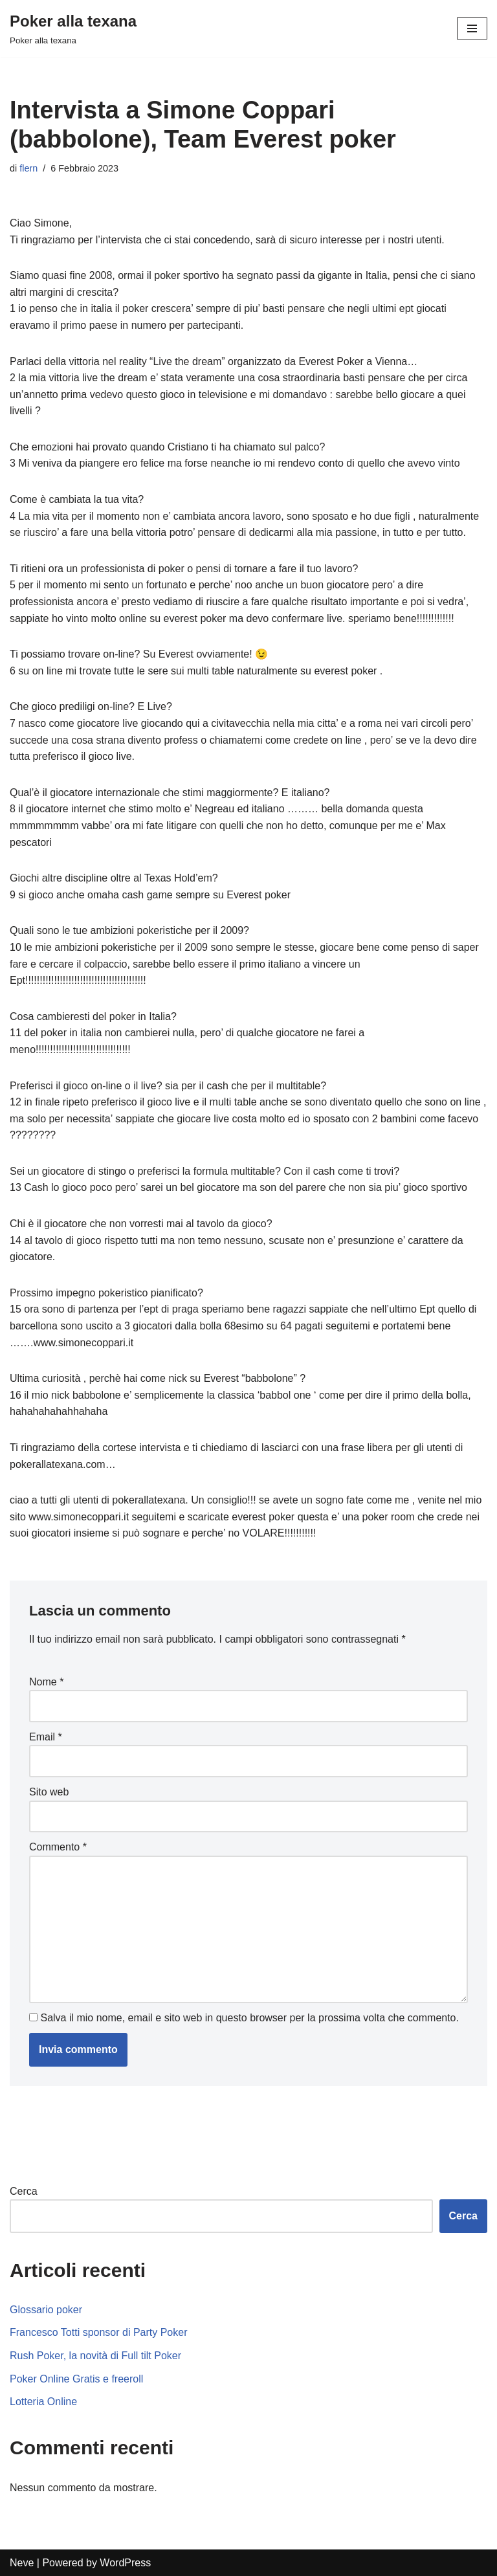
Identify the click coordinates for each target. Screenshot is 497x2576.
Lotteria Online (43, 2401)
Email (45, 1736)
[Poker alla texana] (73, 28)
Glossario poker (46, 2309)
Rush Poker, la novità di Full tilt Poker (95, 2355)
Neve (22, 2562)
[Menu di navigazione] (472, 28)
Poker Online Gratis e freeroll (76, 2378)
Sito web (49, 1791)
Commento (58, 1846)
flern (28, 168)
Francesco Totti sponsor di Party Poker (99, 2332)
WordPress (125, 2562)
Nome (46, 1681)
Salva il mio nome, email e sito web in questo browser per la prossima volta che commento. (249, 2017)
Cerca (24, 2191)
